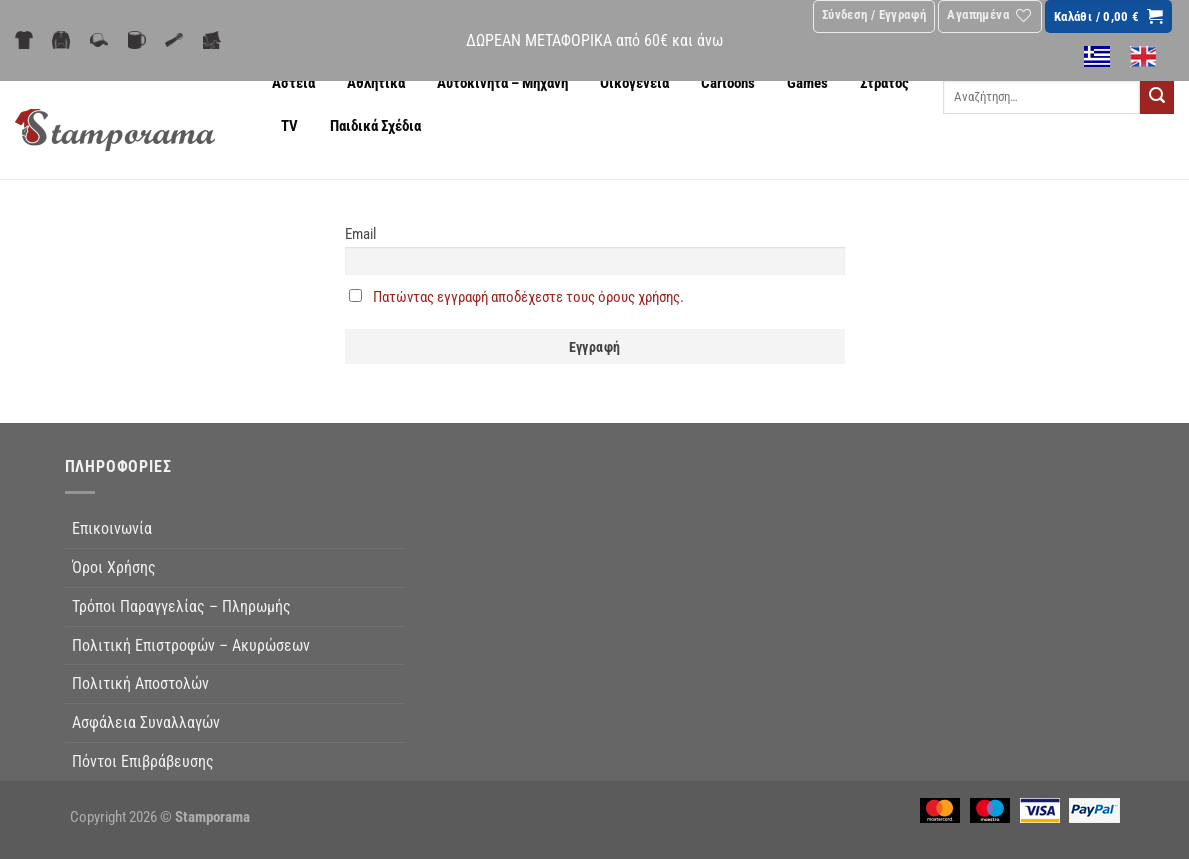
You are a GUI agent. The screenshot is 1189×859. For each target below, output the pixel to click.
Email (360, 234)
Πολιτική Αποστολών (140, 683)
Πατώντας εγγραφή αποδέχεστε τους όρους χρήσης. (528, 297)
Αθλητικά (376, 83)
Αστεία (293, 83)
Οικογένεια (634, 83)
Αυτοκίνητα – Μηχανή (502, 83)
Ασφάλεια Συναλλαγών (146, 722)
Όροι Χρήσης (114, 567)
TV (289, 126)
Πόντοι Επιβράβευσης (143, 761)
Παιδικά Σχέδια (375, 126)
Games (807, 83)
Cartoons (728, 83)
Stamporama (212, 817)
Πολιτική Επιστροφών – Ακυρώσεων (191, 645)
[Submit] (1157, 97)
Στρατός (884, 83)
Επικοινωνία (112, 528)
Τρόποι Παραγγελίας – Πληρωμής (181, 606)
